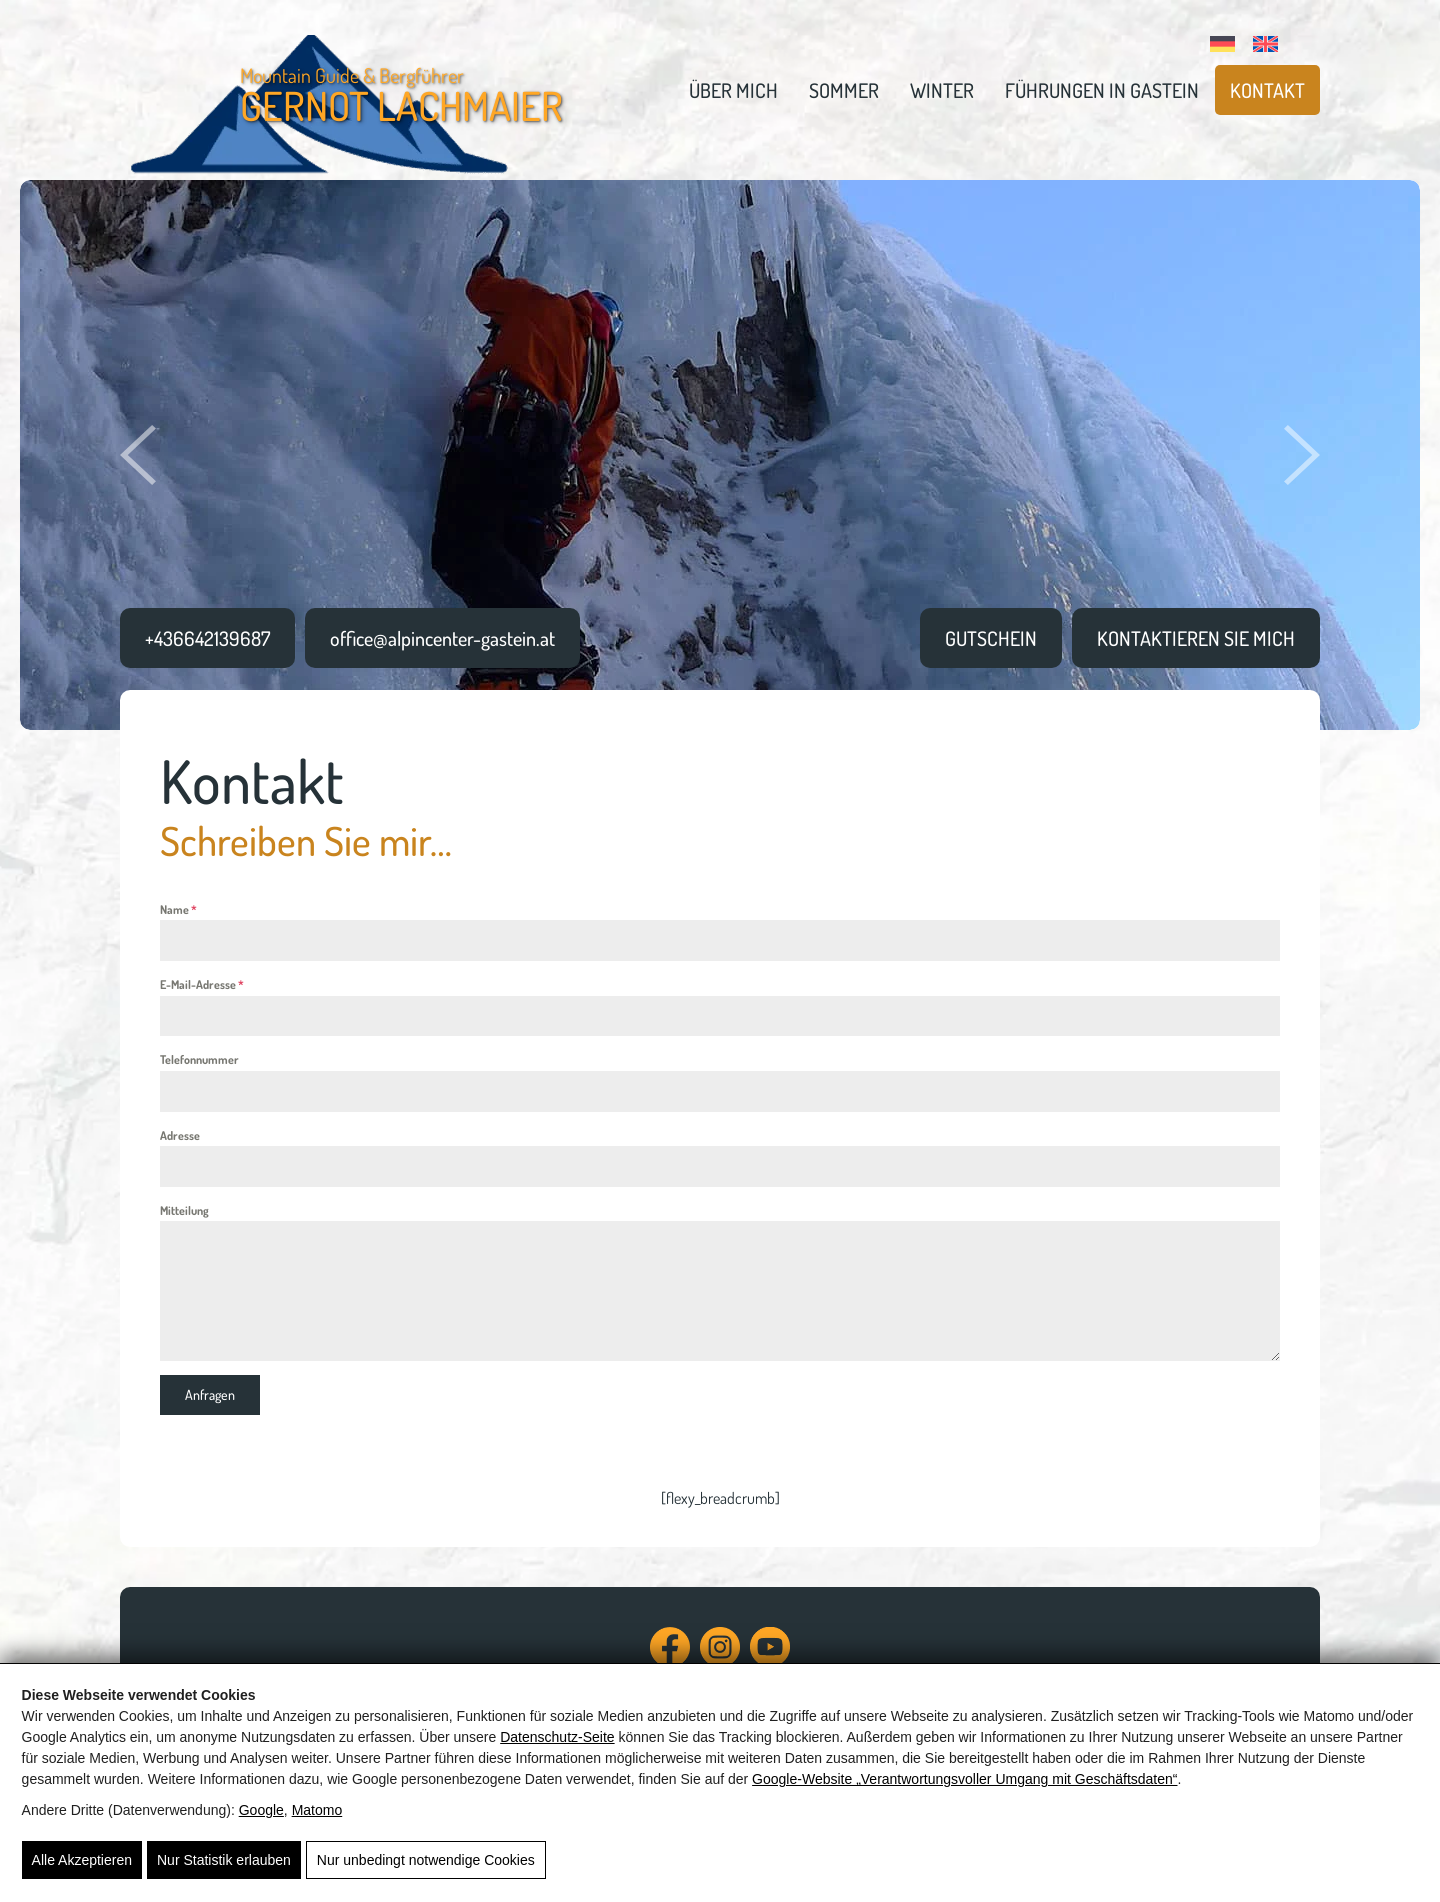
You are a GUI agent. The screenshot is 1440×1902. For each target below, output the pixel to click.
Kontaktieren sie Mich (1196, 638)
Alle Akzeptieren (82, 1860)
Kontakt (1267, 90)
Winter (942, 90)
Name (178, 909)
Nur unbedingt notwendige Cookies (426, 1860)
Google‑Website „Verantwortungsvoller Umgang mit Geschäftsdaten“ (964, 1779)
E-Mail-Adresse (202, 984)
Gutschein (991, 638)
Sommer (844, 90)
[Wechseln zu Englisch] (1266, 40)
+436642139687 (207, 638)
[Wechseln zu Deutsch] (1223, 40)
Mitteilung (184, 1210)
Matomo (317, 1810)
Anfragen (210, 1394)
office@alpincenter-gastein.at (442, 638)
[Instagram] (720, 1657)
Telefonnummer (199, 1059)
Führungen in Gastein (1102, 90)
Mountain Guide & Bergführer (401, 96)
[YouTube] (770, 1657)
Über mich (733, 90)
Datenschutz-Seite (557, 1737)
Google (261, 1810)
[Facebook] (670, 1657)
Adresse (180, 1135)
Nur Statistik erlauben (224, 1860)
